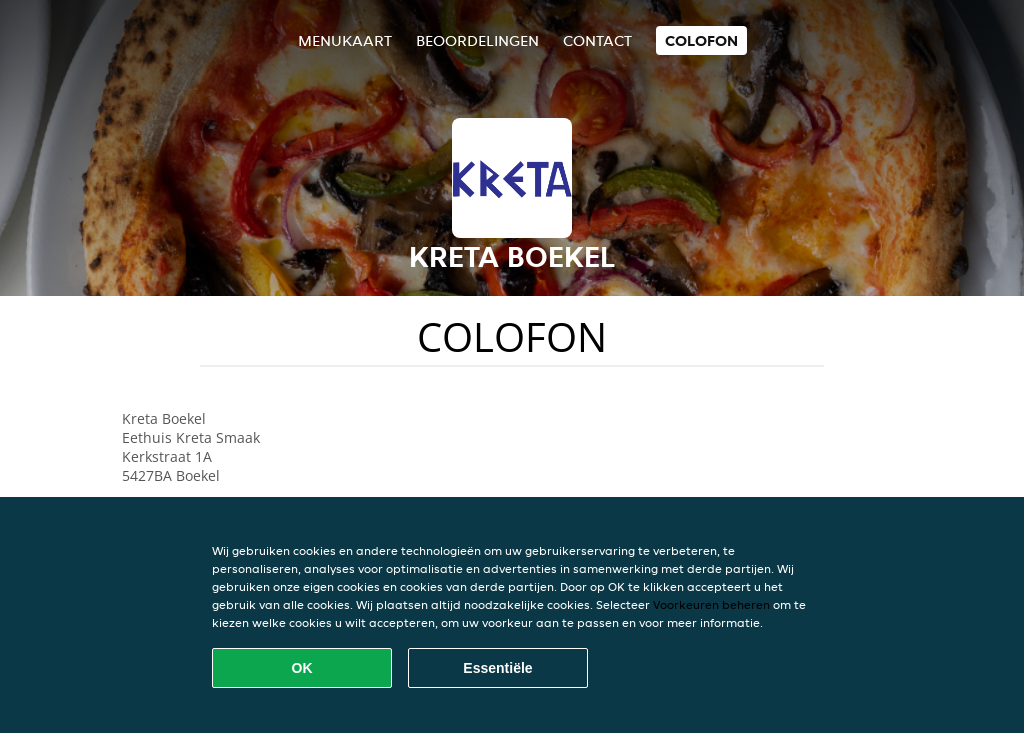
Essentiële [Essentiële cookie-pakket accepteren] (497, 668)
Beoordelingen (477, 40)
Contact (597, 40)
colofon (701, 40)
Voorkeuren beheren (711, 604)
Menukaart (345, 40)
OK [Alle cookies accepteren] (302, 668)
